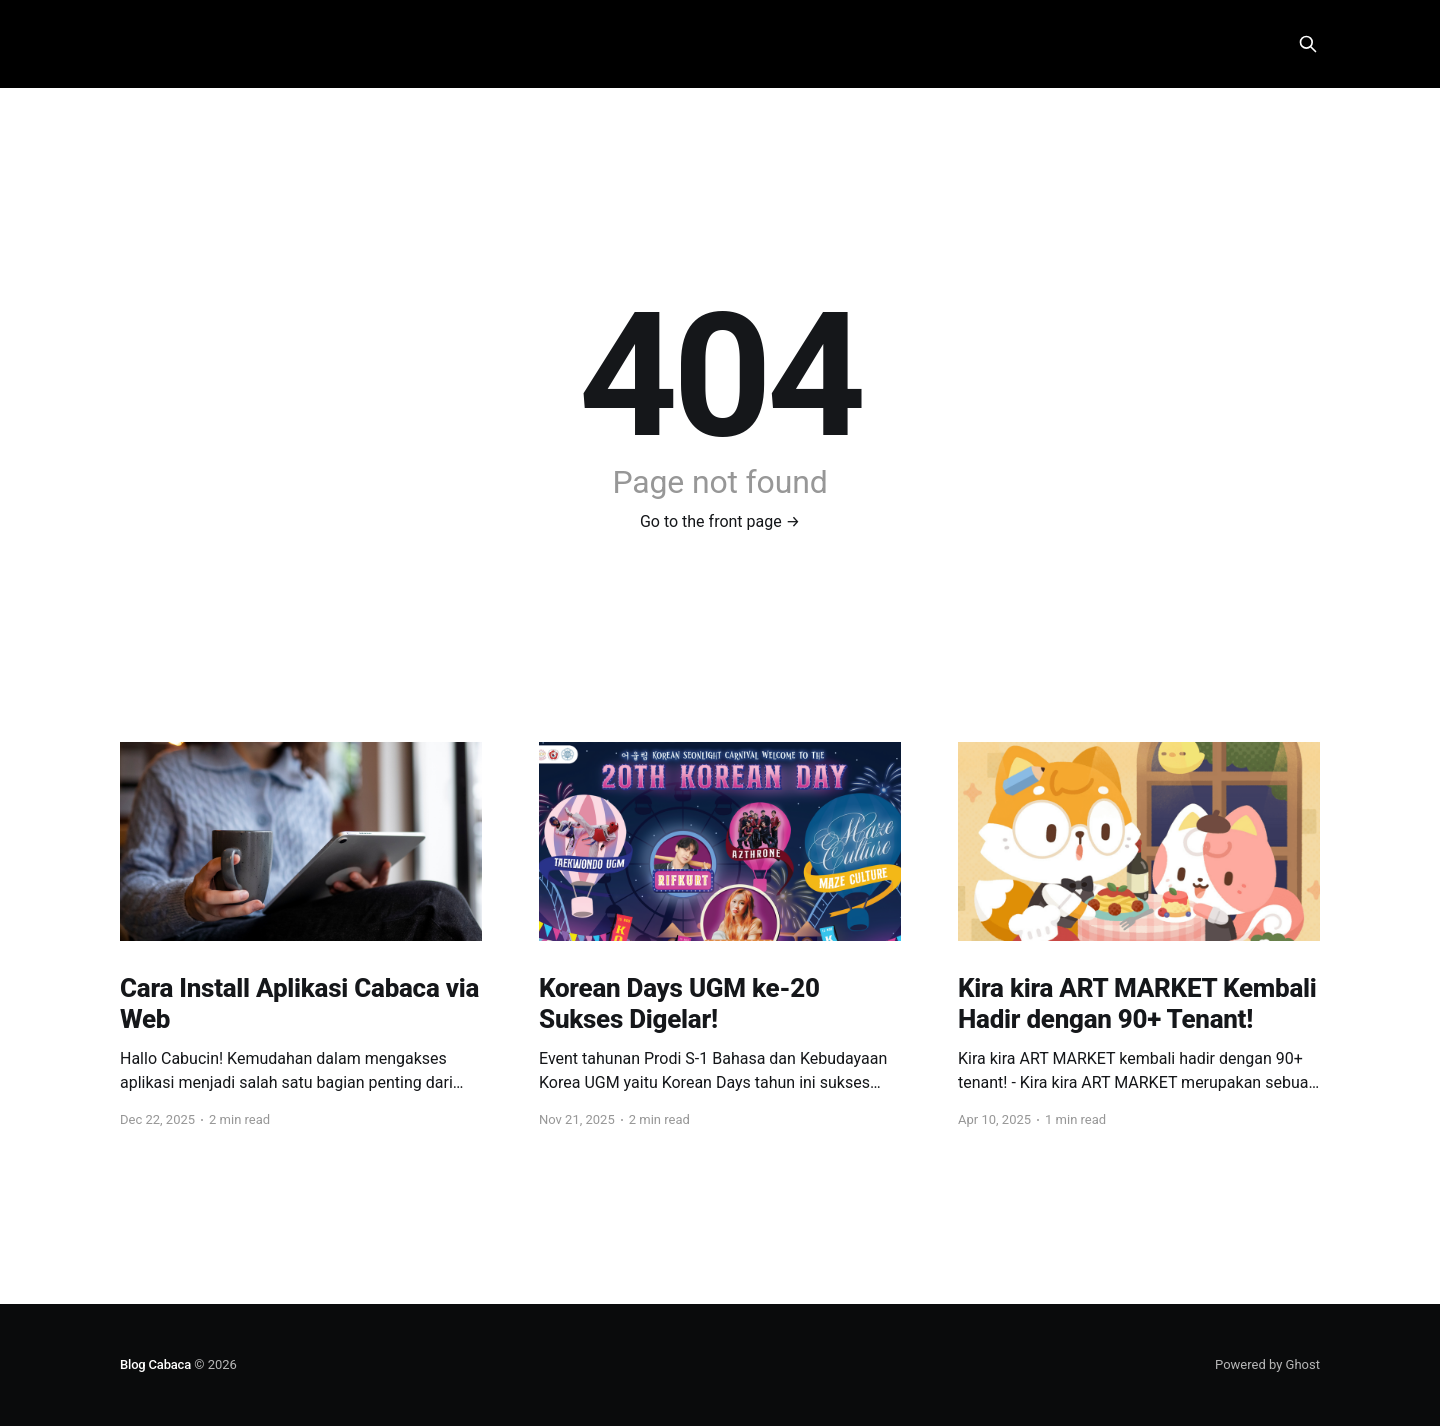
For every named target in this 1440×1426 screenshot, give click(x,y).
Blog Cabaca (155, 1364)
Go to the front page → (720, 521)
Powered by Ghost (1267, 1364)
